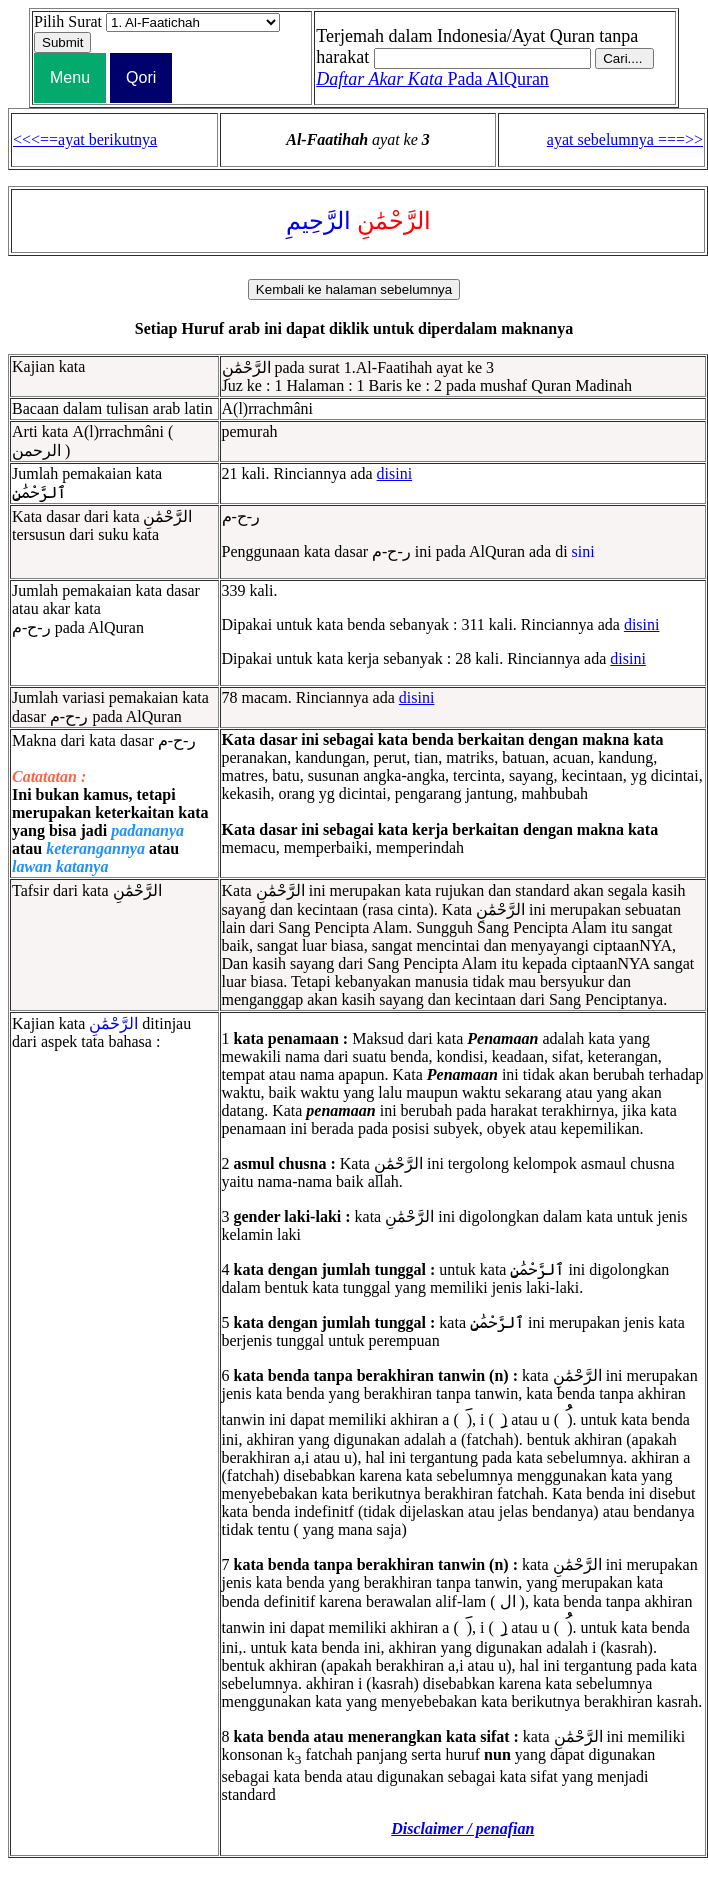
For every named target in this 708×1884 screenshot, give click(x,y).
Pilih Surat (68, 21)
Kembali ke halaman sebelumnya (354, 289)
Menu (70, 77)
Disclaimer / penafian (462, 1828)
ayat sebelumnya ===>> (625, 139)
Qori (141, 77)
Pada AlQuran (432, 79)
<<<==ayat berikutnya (85, 139)
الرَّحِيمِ (318, 221)
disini (395, 473)
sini (583, 551)
